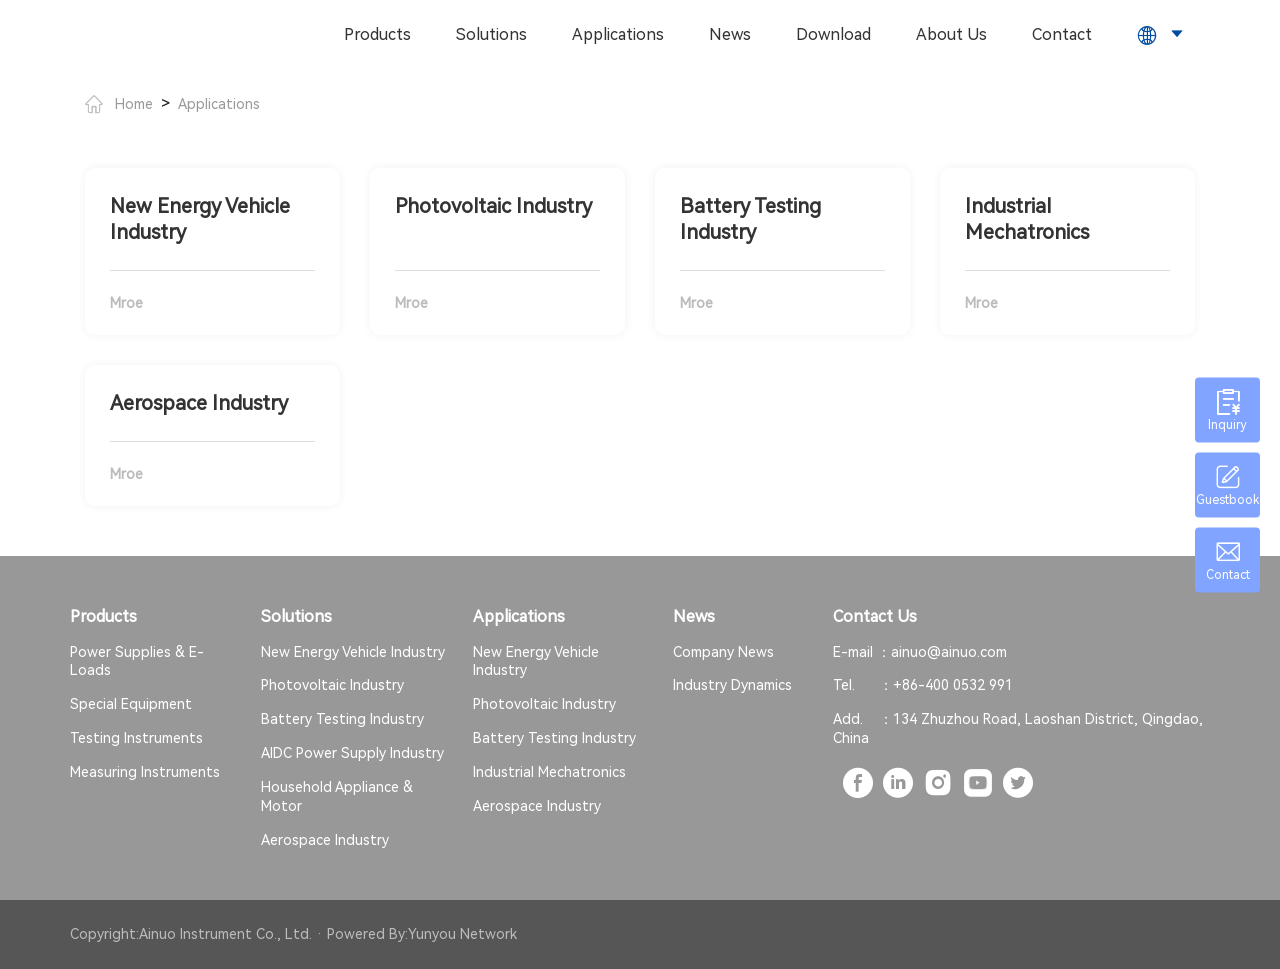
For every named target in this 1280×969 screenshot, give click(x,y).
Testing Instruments (136, 738)
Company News (723, 652)
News (730, 34)
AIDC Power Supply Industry (352, 753)
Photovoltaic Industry (332, 685)
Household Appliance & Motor (337, 796)
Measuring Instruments (145, 772)
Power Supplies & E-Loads (137, 661)
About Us (951, 34)
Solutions (491, 34)
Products (377, 34)
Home (119, 104)
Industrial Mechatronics (549, 772)
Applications (618, 34)
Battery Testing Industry (342, 719)
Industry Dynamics (732, 685)
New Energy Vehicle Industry (353, 652)
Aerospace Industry (325, 840)
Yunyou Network (462, 934)
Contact (1062, 34)
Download (833, 34)
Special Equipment (131, 704)
